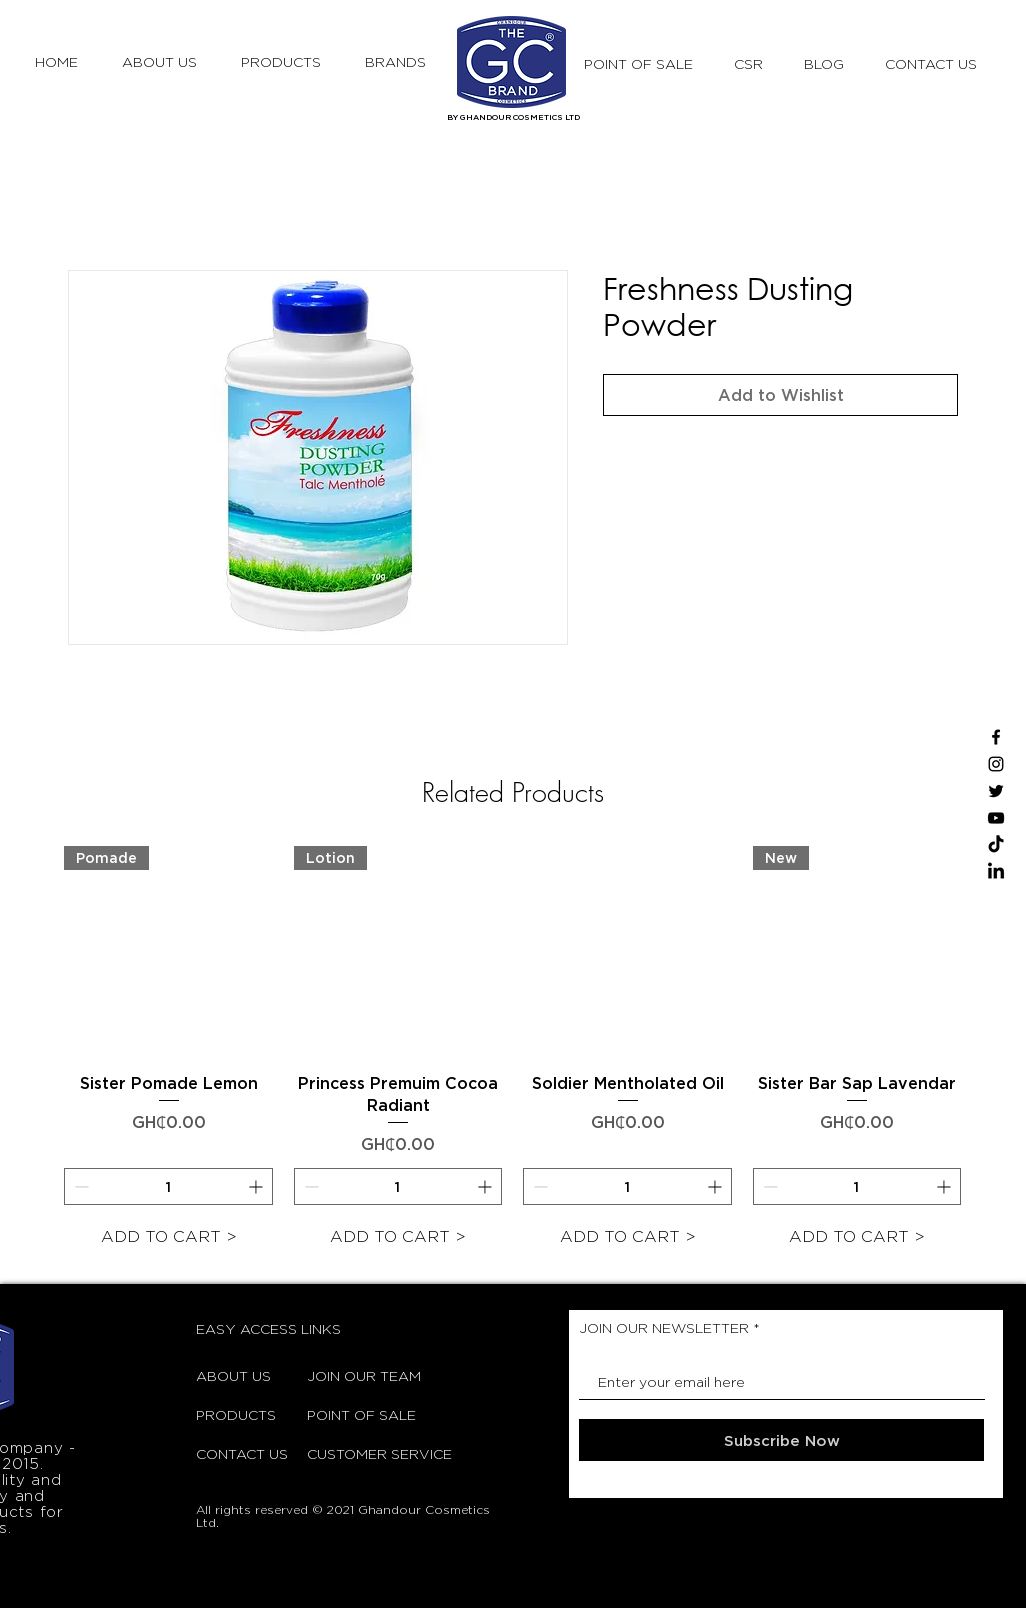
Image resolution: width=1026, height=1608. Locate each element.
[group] (513, 1051)
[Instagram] (996, 764)
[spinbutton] (168, 1186)
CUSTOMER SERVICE (357, 1453)
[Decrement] (79, 1186)
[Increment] (257, 1186)
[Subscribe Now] (781, 1440)
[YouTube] (996, 818)
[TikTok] (996, 845)
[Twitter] (996, 791)
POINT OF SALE (357, 1414)
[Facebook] (996, 737)
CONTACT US (242, 1453)
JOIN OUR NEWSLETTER (664, 1328)
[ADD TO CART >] (169, 1237)
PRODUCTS (236, 1414)
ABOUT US (233, 1375)
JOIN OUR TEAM (357, 1375)
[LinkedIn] (996, 872)
